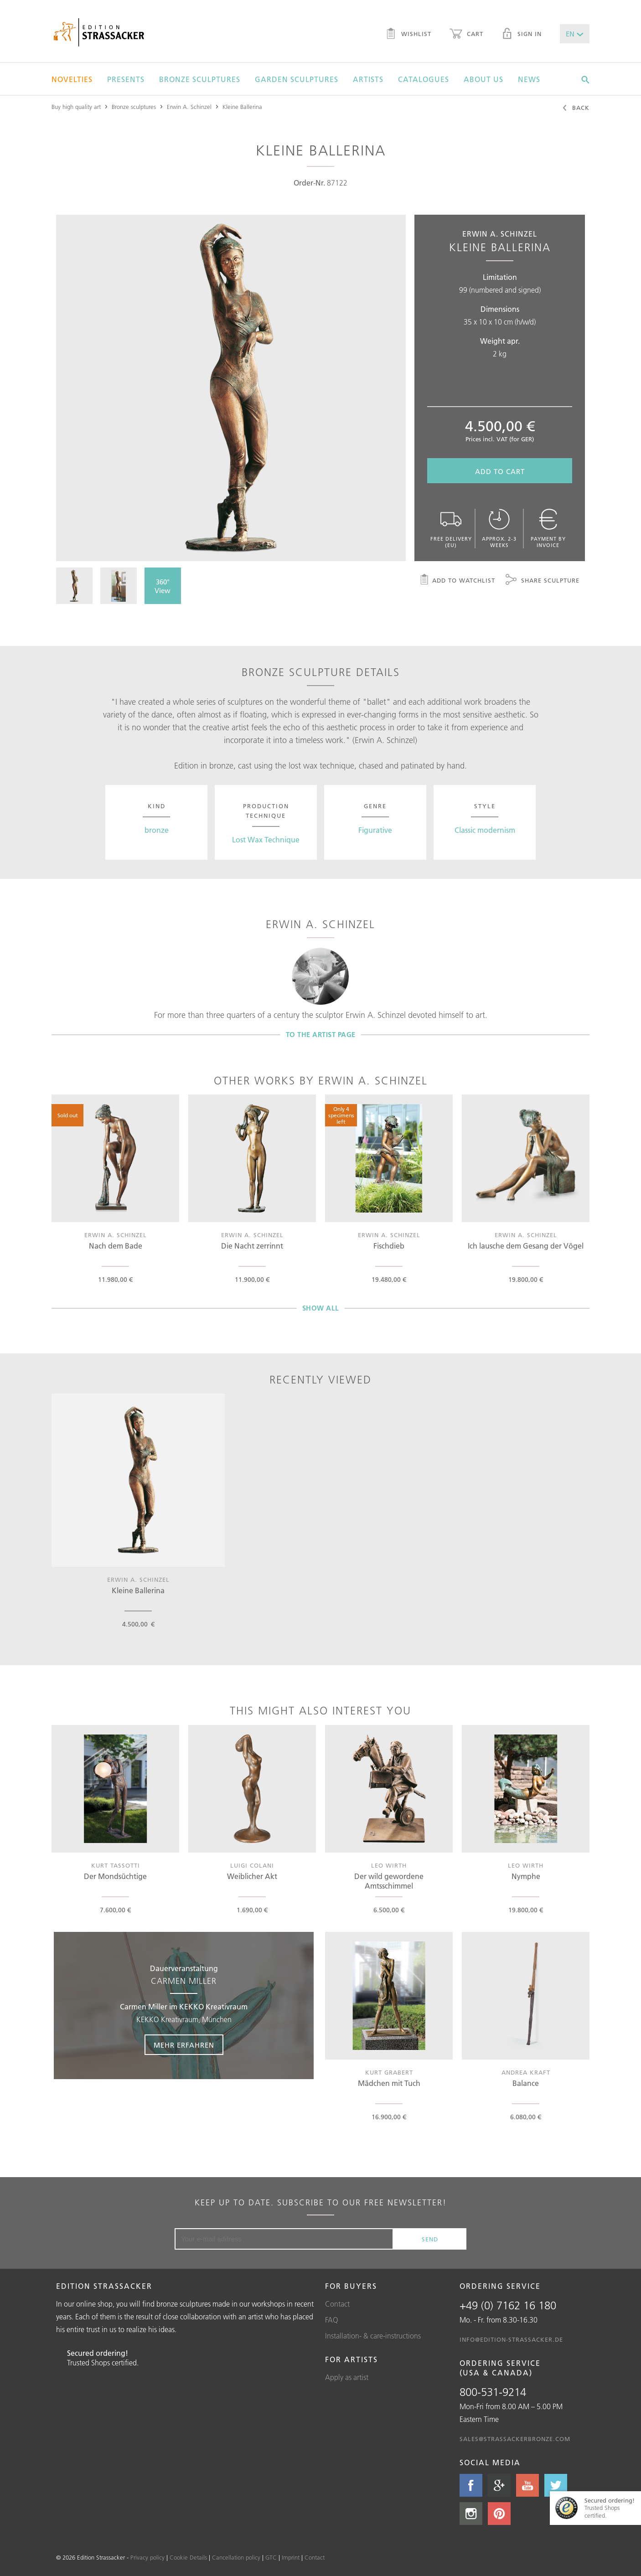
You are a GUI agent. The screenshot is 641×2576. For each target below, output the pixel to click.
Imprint (291, 2557)
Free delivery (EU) (451, 528)
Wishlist (408, 34)
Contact (337, 2303)
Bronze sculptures (199, 79)
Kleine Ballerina (242, 106)
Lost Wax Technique (266, 839)
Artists (368, 79)
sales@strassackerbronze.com (515, 2438)
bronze (157, 830)
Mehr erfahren (184, 2045)
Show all (320, 1308)
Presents (126, 79)
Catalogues (423, 79)
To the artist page (321, 1034)
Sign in (521, 34)
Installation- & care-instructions (373, 2335)
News (529, 79)
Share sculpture (542, 581)
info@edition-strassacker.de (511, 2339)
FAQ (331, 2319)
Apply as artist (346, 2377)
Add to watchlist (457, 581)
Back (575, 108)
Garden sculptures (296, 79)
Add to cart (500, 471)
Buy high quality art (76, 106)
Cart (466, 34)
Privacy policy (147, 2557)
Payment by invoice (548, 528)
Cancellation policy (236, 2557)
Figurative (375, 830)
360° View (163, 586)
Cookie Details (188, 2557)
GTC (271, 2557)
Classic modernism (485, 830)
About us (483, 79)
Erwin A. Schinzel (189, 106)
